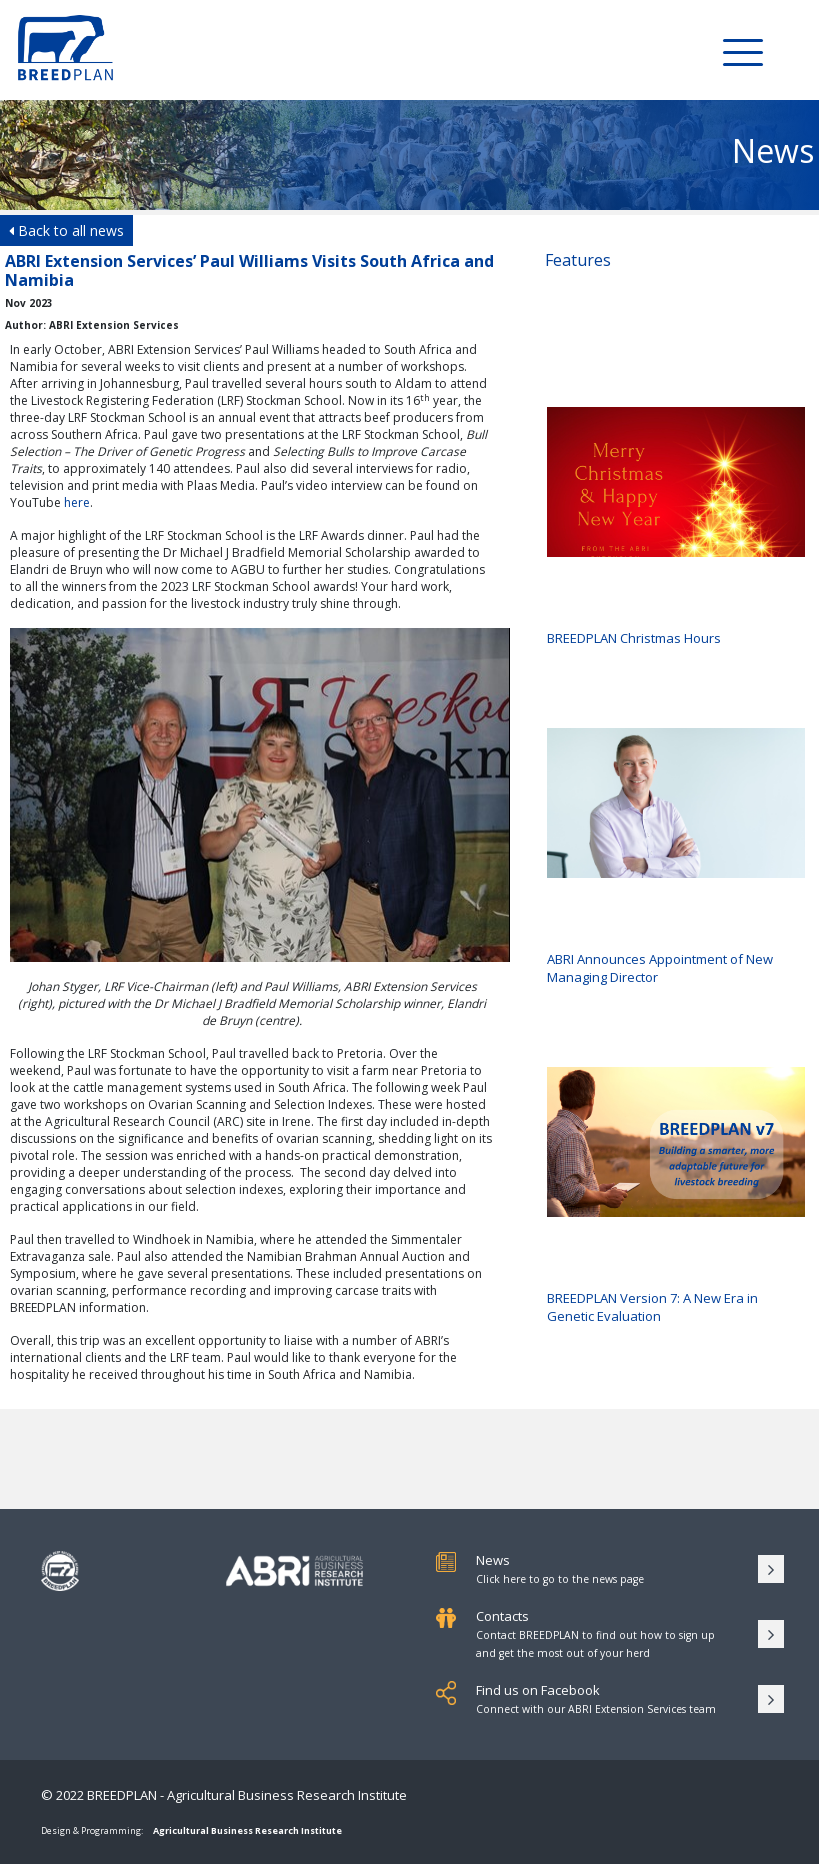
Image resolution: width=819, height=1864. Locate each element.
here (77, 502)
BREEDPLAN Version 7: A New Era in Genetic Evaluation (676, 1196)
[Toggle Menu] (743, 51)
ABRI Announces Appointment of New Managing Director (676, 857)
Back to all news (66, 230)
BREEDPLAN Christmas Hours (676, 527)
